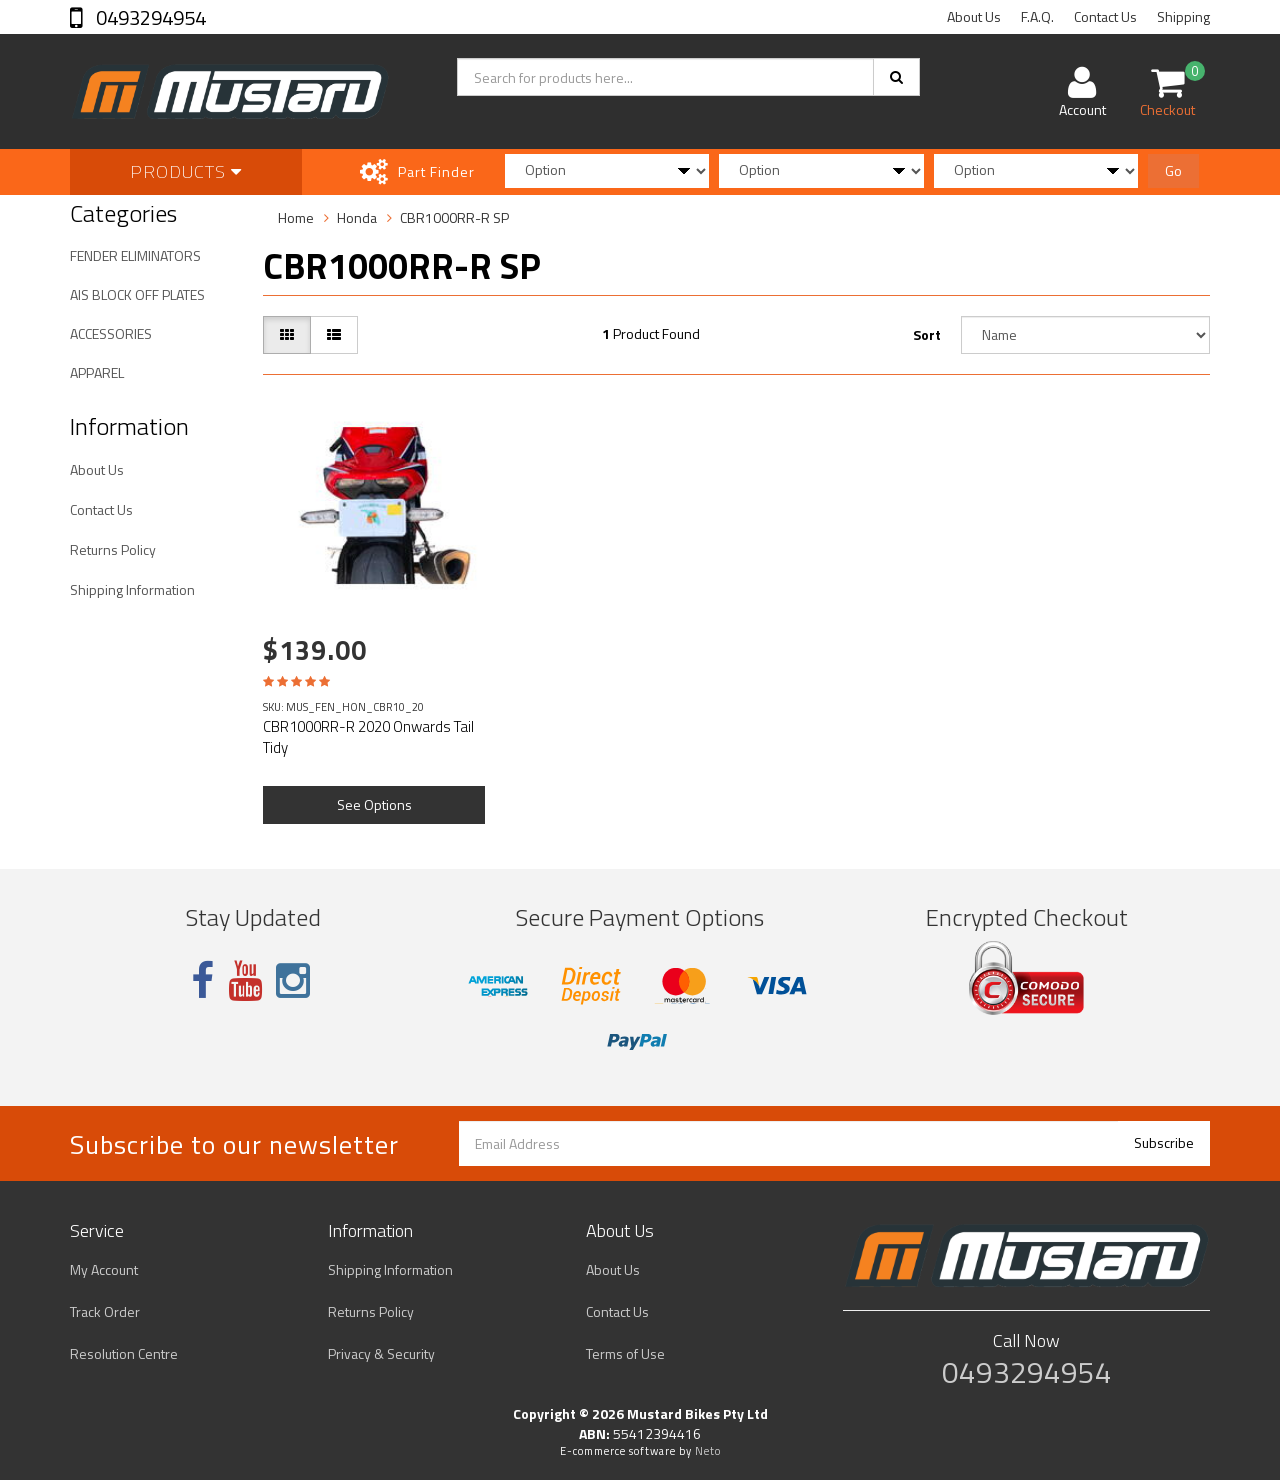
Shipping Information (132, 589)
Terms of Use (625, 1353)
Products (186, 171)
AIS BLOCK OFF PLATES (137, 294)
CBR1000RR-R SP (454, 217)
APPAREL (97, 372)
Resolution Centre (124, 1353)
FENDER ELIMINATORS (135, 255)
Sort (927, 334)
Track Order (105, 1311)
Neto (708, 1451)
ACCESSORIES (111, 333)
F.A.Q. (1037, 16)
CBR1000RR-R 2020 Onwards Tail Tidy (368, 737)
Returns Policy (113, 549)
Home (296, 217)
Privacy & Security (381, 1353)
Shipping (1183, 16)
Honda (357, 217)
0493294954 (149, 17)
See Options (374, 804)
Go (1173, 170)
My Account (104, 1269)
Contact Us (1105, 16)
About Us (974, 16)
